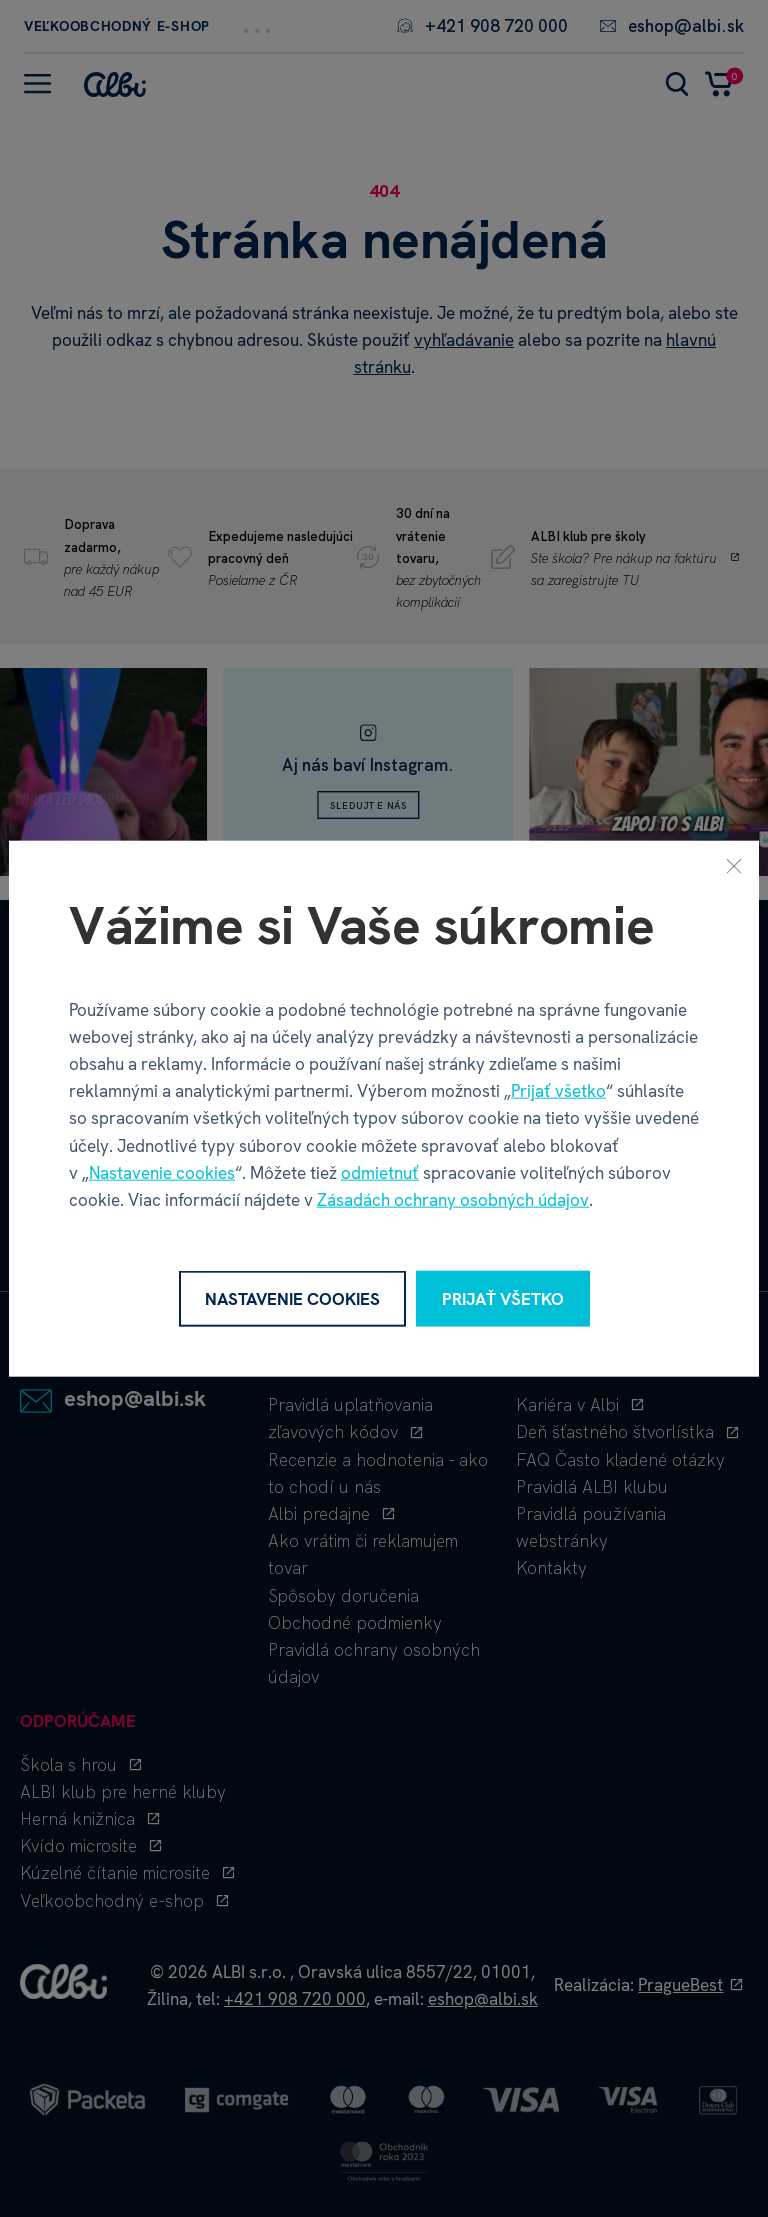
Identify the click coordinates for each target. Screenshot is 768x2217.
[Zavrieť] (734, 865)
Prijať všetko (558, 1091)
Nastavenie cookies (162, 1172)
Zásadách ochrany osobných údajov (453, 1200)
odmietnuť (380, 1172)
